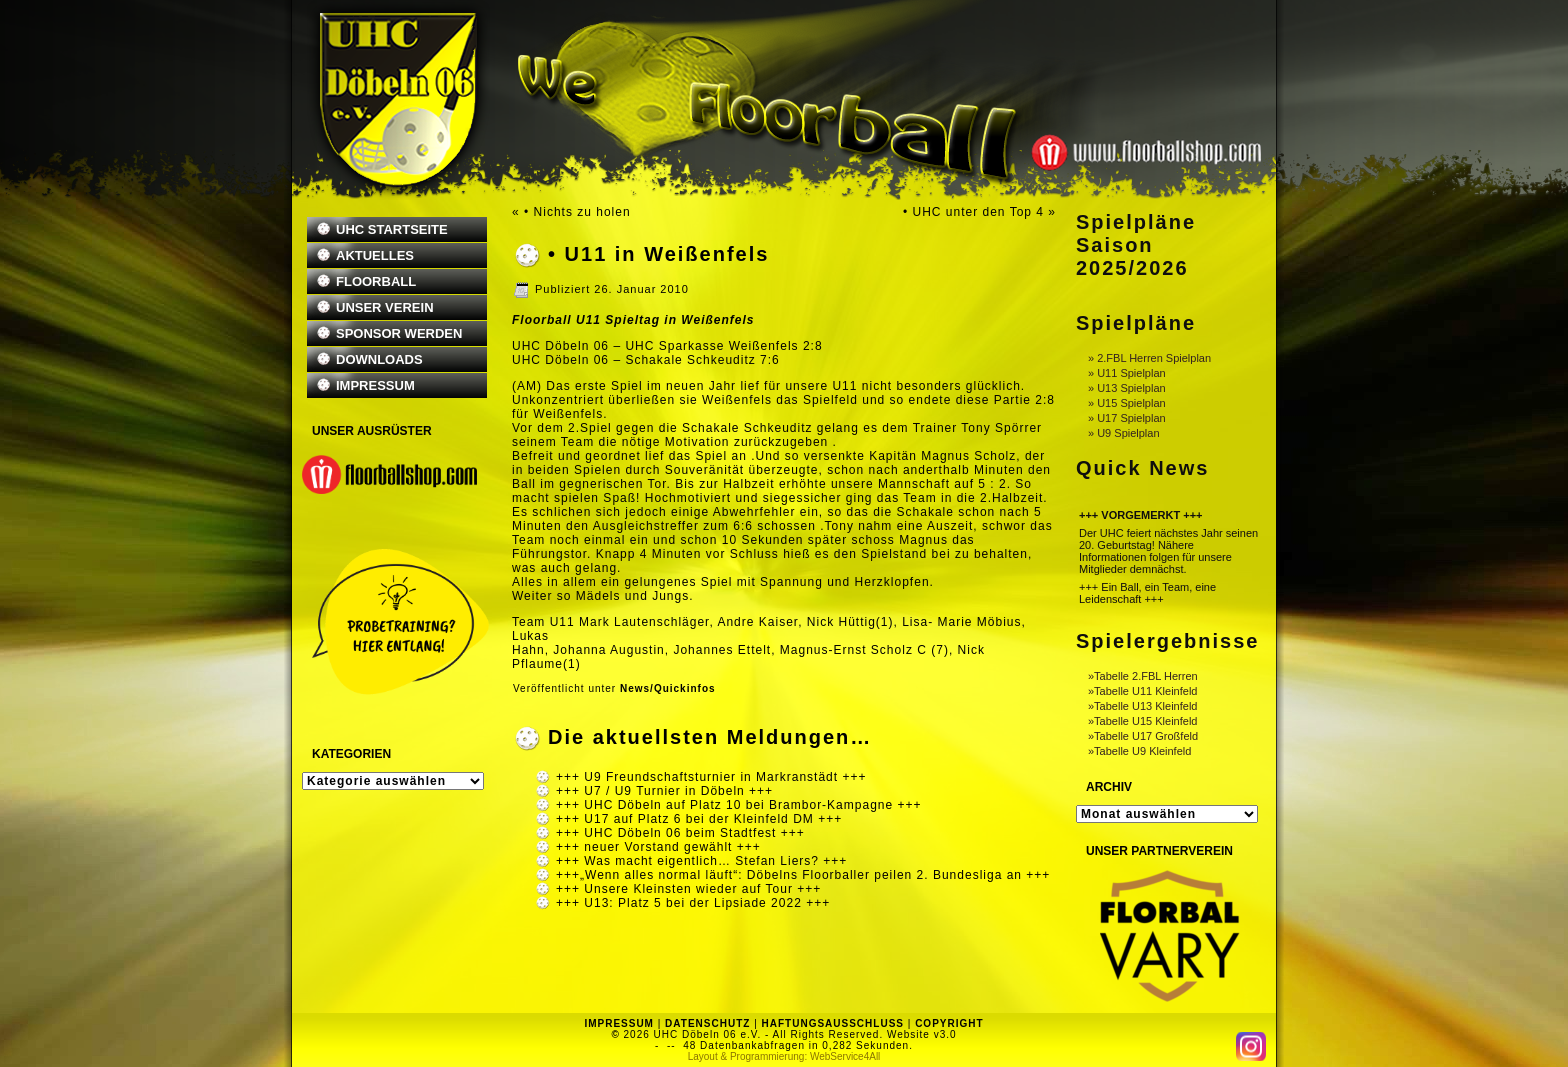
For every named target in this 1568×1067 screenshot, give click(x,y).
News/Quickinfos (668, 688)
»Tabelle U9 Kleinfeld (1139, 751)
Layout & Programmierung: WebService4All (784, 1056)
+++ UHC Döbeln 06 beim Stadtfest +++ (680, 833)
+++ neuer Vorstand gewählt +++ (658, 847)
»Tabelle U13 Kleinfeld (1142, 706)
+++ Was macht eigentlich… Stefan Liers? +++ (701, 861)
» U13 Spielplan (1127, 388)
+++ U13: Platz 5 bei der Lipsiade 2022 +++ (693, 903)
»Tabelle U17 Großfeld (1143, 736)
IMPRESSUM (375, 385)
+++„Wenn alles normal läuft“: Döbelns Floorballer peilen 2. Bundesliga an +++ (803, 875)
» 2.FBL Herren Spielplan (1149, 358)
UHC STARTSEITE (392, 229)
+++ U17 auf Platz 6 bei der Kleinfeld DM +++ (699, 819)
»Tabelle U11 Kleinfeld (1142, 691)
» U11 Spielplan (1127, 373)
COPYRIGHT (949, 1023)
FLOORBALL (376, 281)
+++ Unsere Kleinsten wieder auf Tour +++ (688, 889)
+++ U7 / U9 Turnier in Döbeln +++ (664, 791)
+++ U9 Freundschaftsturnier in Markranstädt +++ (711, 777)
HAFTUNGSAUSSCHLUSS (833, 1023)
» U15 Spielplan (1127, 403)
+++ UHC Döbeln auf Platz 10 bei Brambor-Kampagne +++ (739, 805)
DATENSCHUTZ (707, 1023)
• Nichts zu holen (577, 212)
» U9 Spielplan (1124, 433)
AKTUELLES (375, 255)
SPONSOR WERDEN (399, 333)
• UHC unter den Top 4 (973, 212)
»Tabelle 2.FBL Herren (1143, 676)
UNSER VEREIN (385, 307)
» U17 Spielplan (1127, 418)
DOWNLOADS (379, 359)
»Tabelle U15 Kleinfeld (1142, 721)
